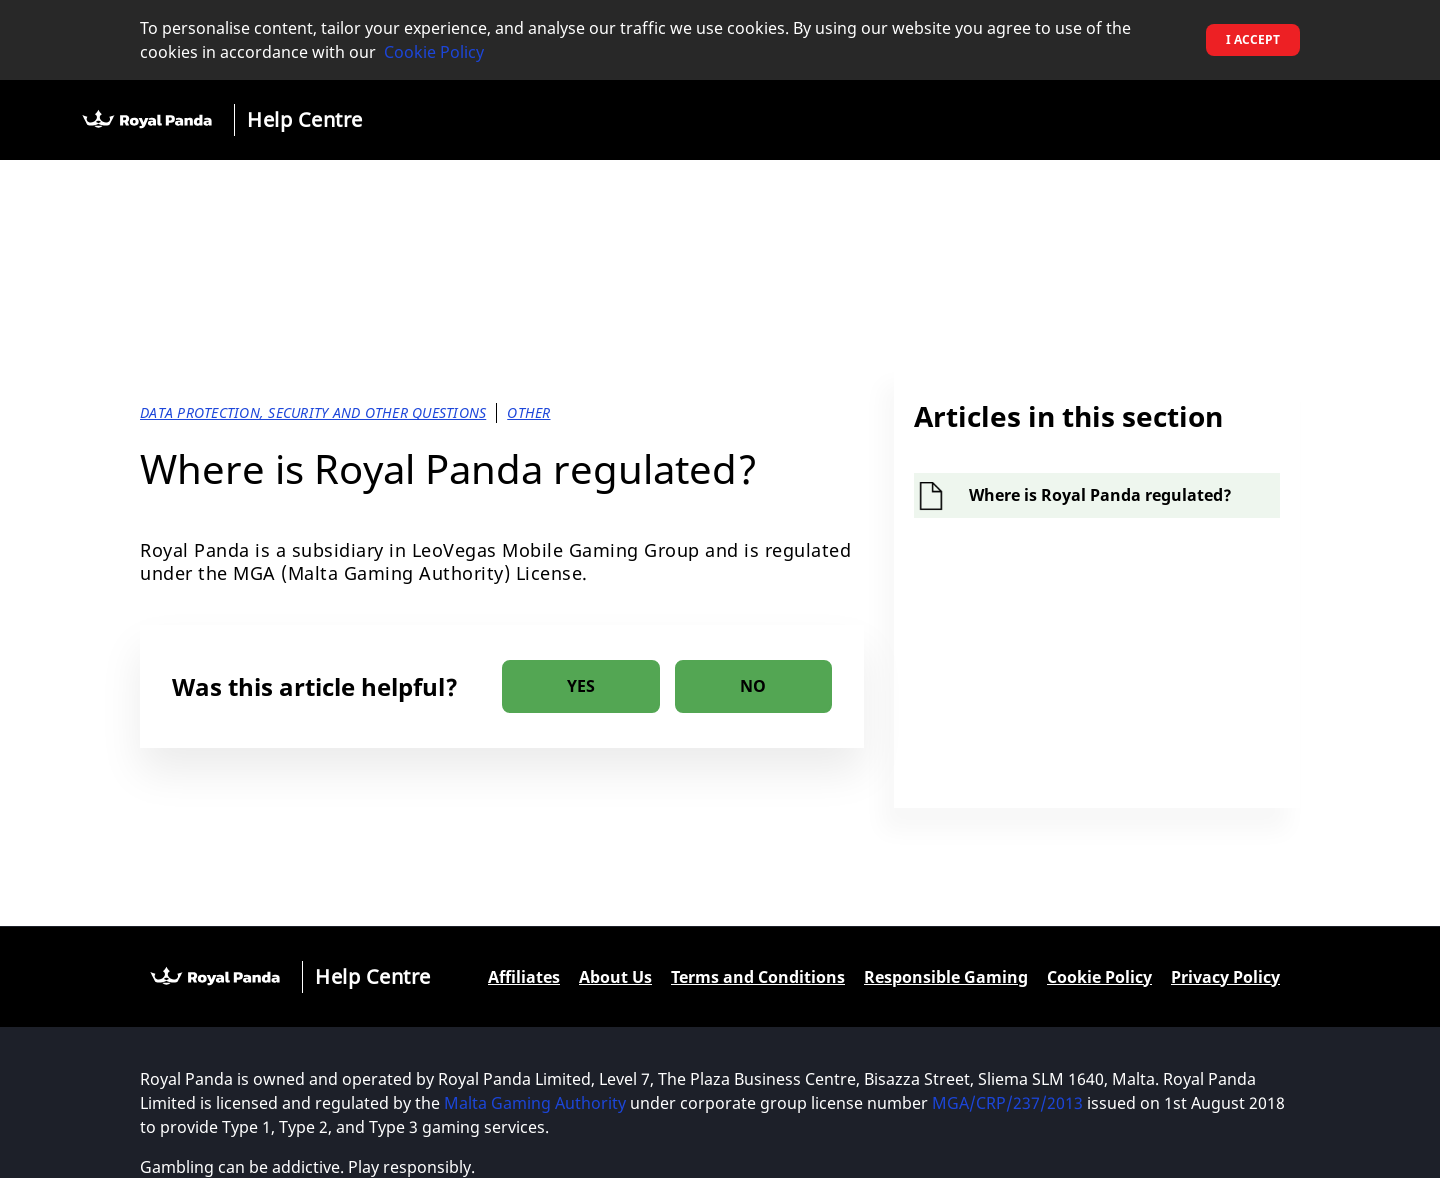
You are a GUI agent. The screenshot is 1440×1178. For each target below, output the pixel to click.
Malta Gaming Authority (535, 1103)
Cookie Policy (434, 52)
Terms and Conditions (758, 977)
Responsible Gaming (946, 977)
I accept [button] (1253, 39)
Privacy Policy (1225, 977)
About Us (615, 977)
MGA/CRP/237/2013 (1007, 1103)
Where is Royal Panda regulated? (1100, 495)
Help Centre (305, 119)
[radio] (581, 686)
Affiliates (524, 977)
